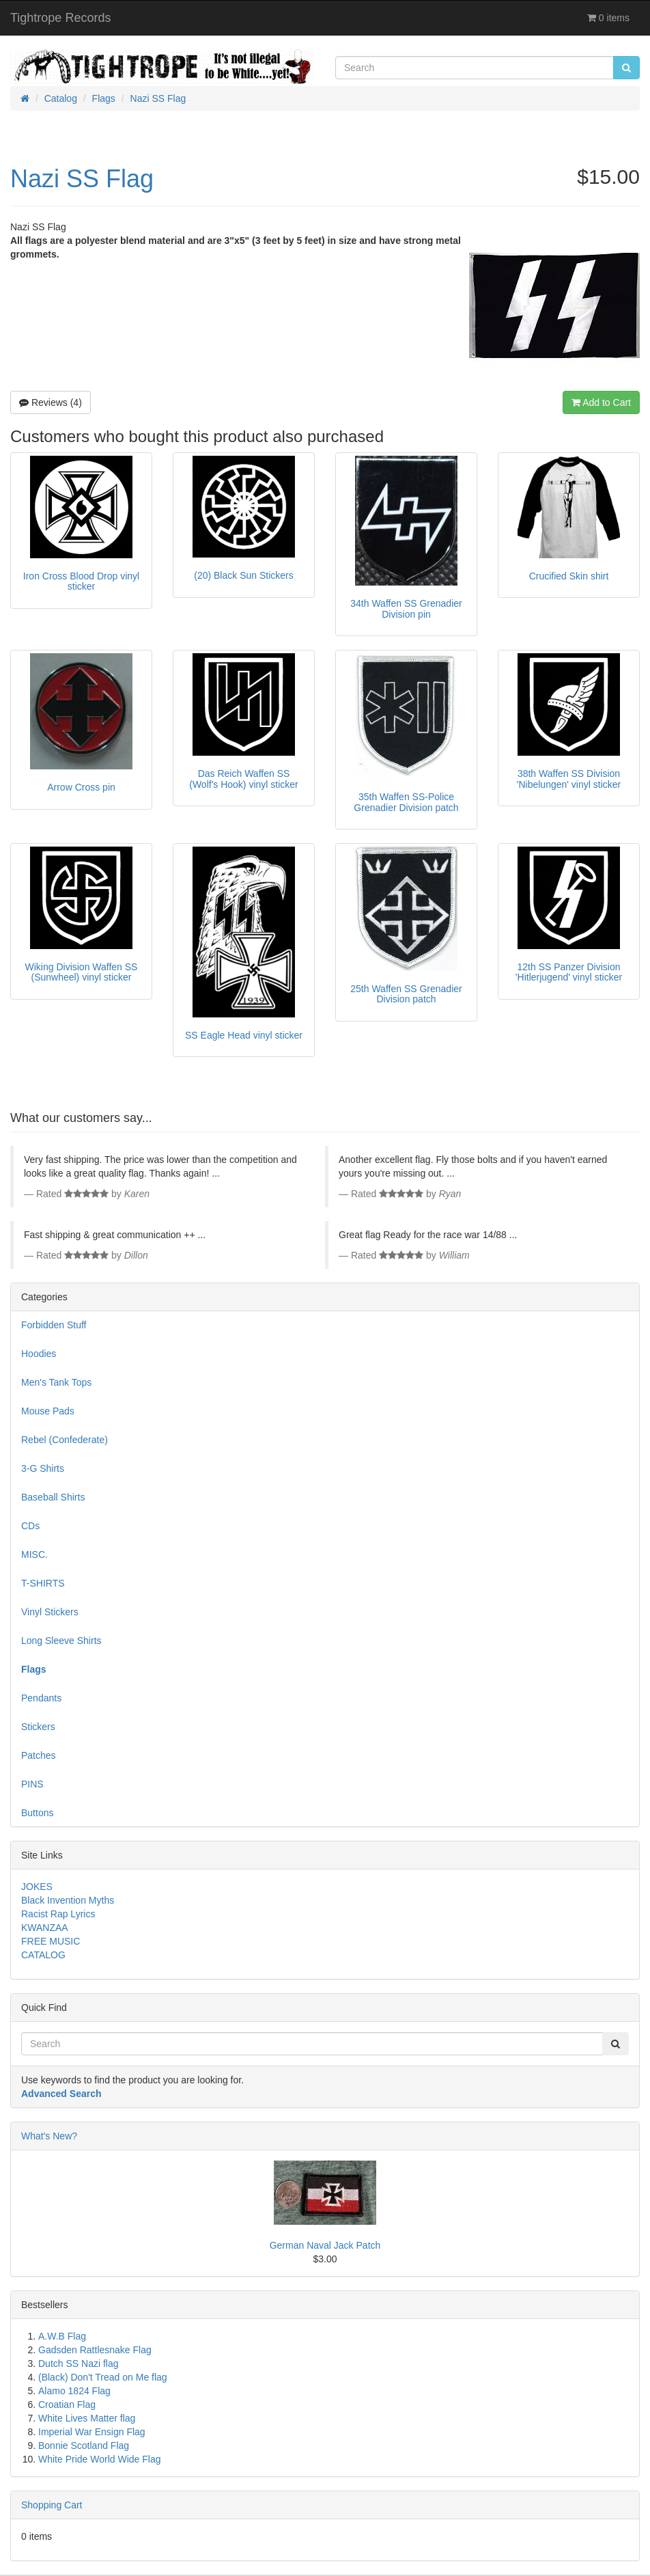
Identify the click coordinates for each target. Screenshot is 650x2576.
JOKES (37, 1886)
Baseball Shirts (53, 1497)
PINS (32, 1784)
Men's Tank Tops (56, 1382)
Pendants (41, 1698)
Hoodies (38, 1353)
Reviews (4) (50, 402)
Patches (38, 1755)
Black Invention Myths (67, 1900)
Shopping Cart (52, 2504)
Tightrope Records (60, 18)
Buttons (37, 1812)
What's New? (49, 2135)
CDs (30, 1525)
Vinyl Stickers (50, 1611)
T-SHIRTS (43, 1583)
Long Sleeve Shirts (61, 1640)
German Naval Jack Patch (325, 2245)
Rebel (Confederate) (64, 1439)
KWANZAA (44, 1927)
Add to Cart (601, 402)
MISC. (34, 1554)
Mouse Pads (47, 1411)
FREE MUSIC (50, 1941)
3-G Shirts (42, 1468)
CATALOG (43, 1954)
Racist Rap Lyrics (58, 1913)
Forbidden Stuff (53, 1324)
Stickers (38, 1726)
